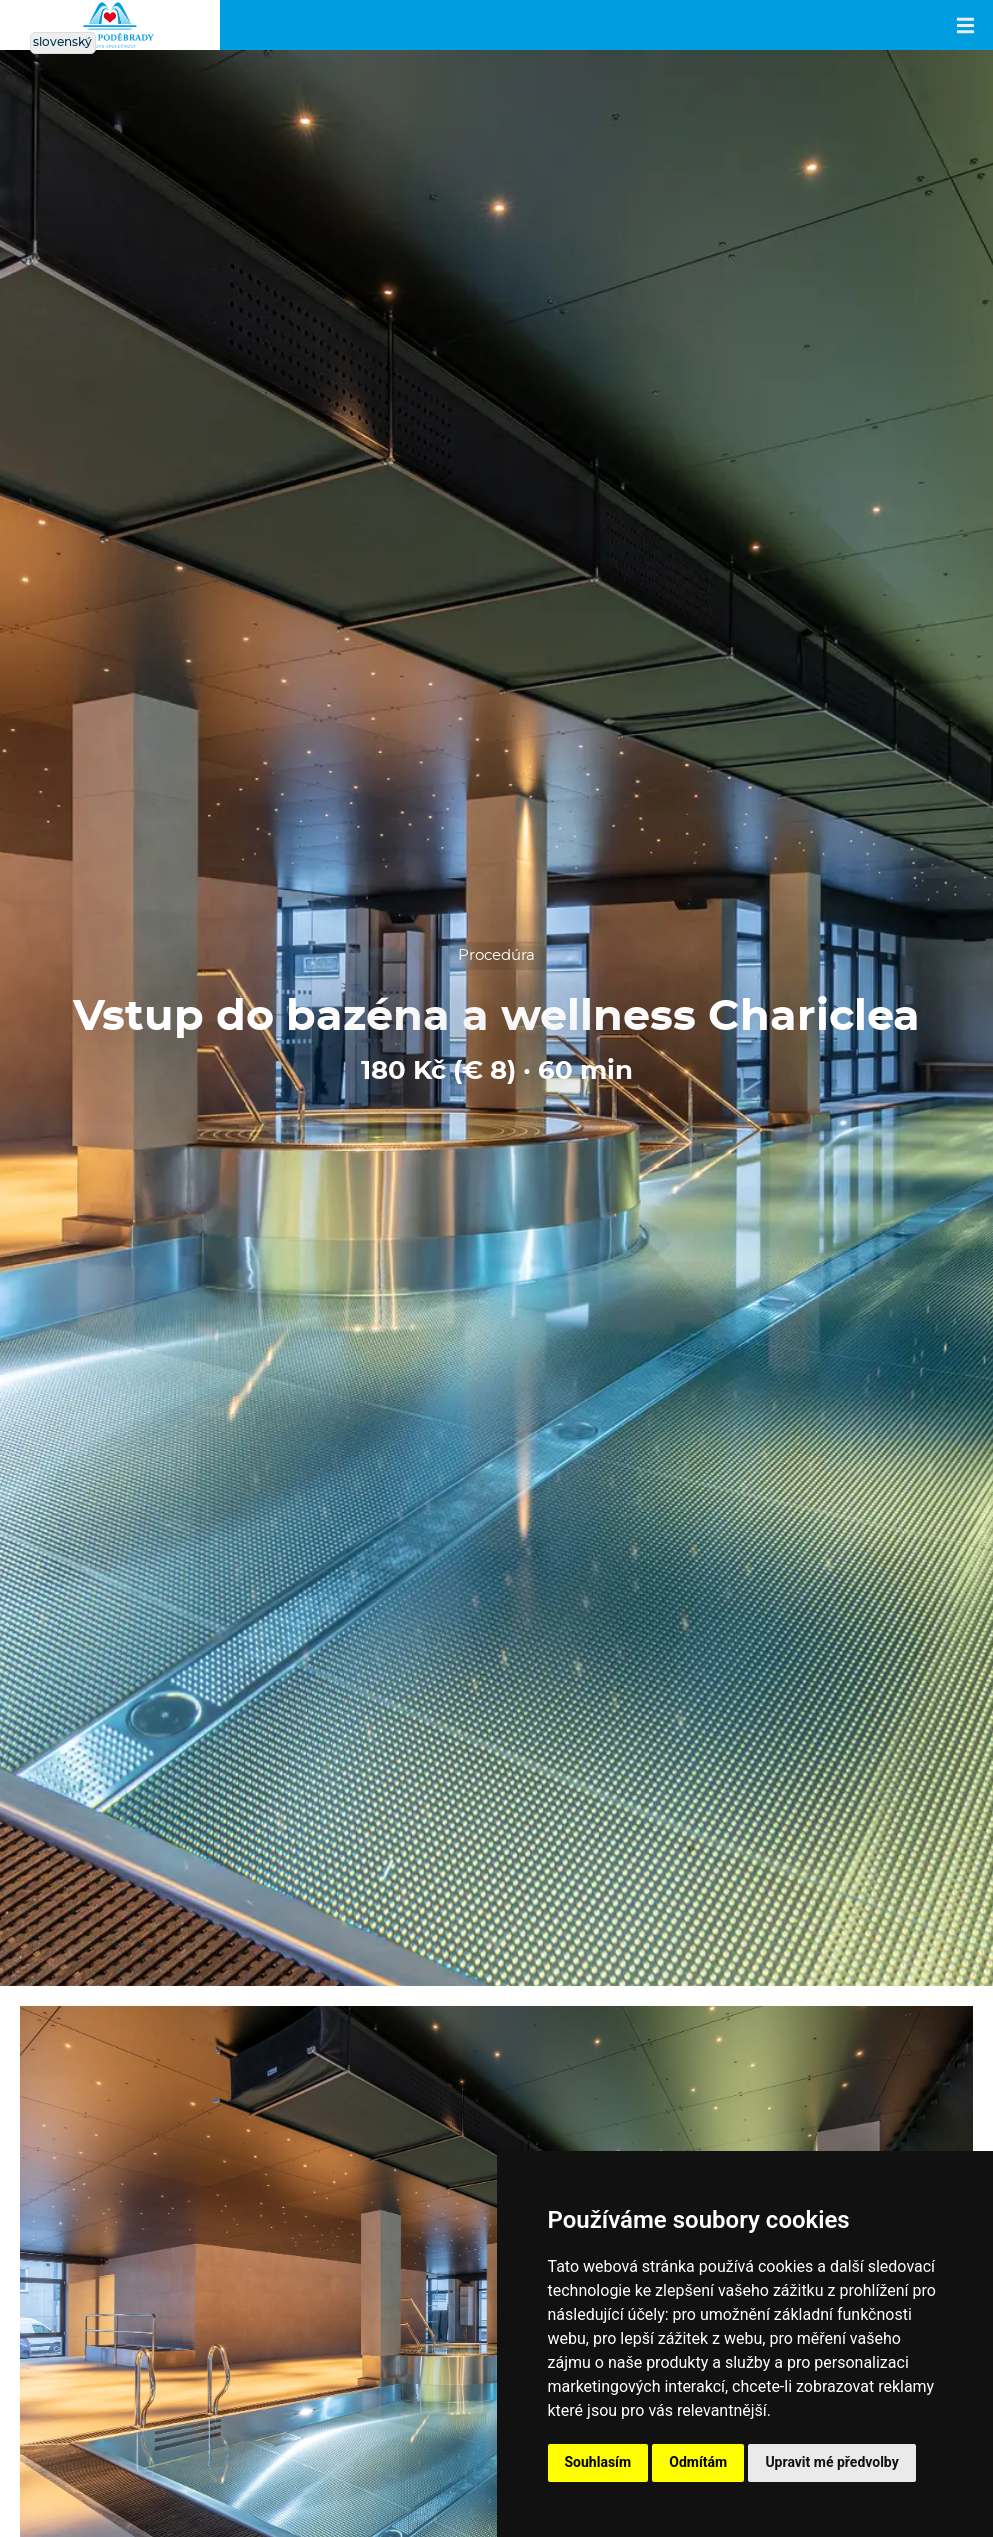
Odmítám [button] (698, 2462)
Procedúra (496, 955)
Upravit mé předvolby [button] (831, 2462)
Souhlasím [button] (598, 2462)
